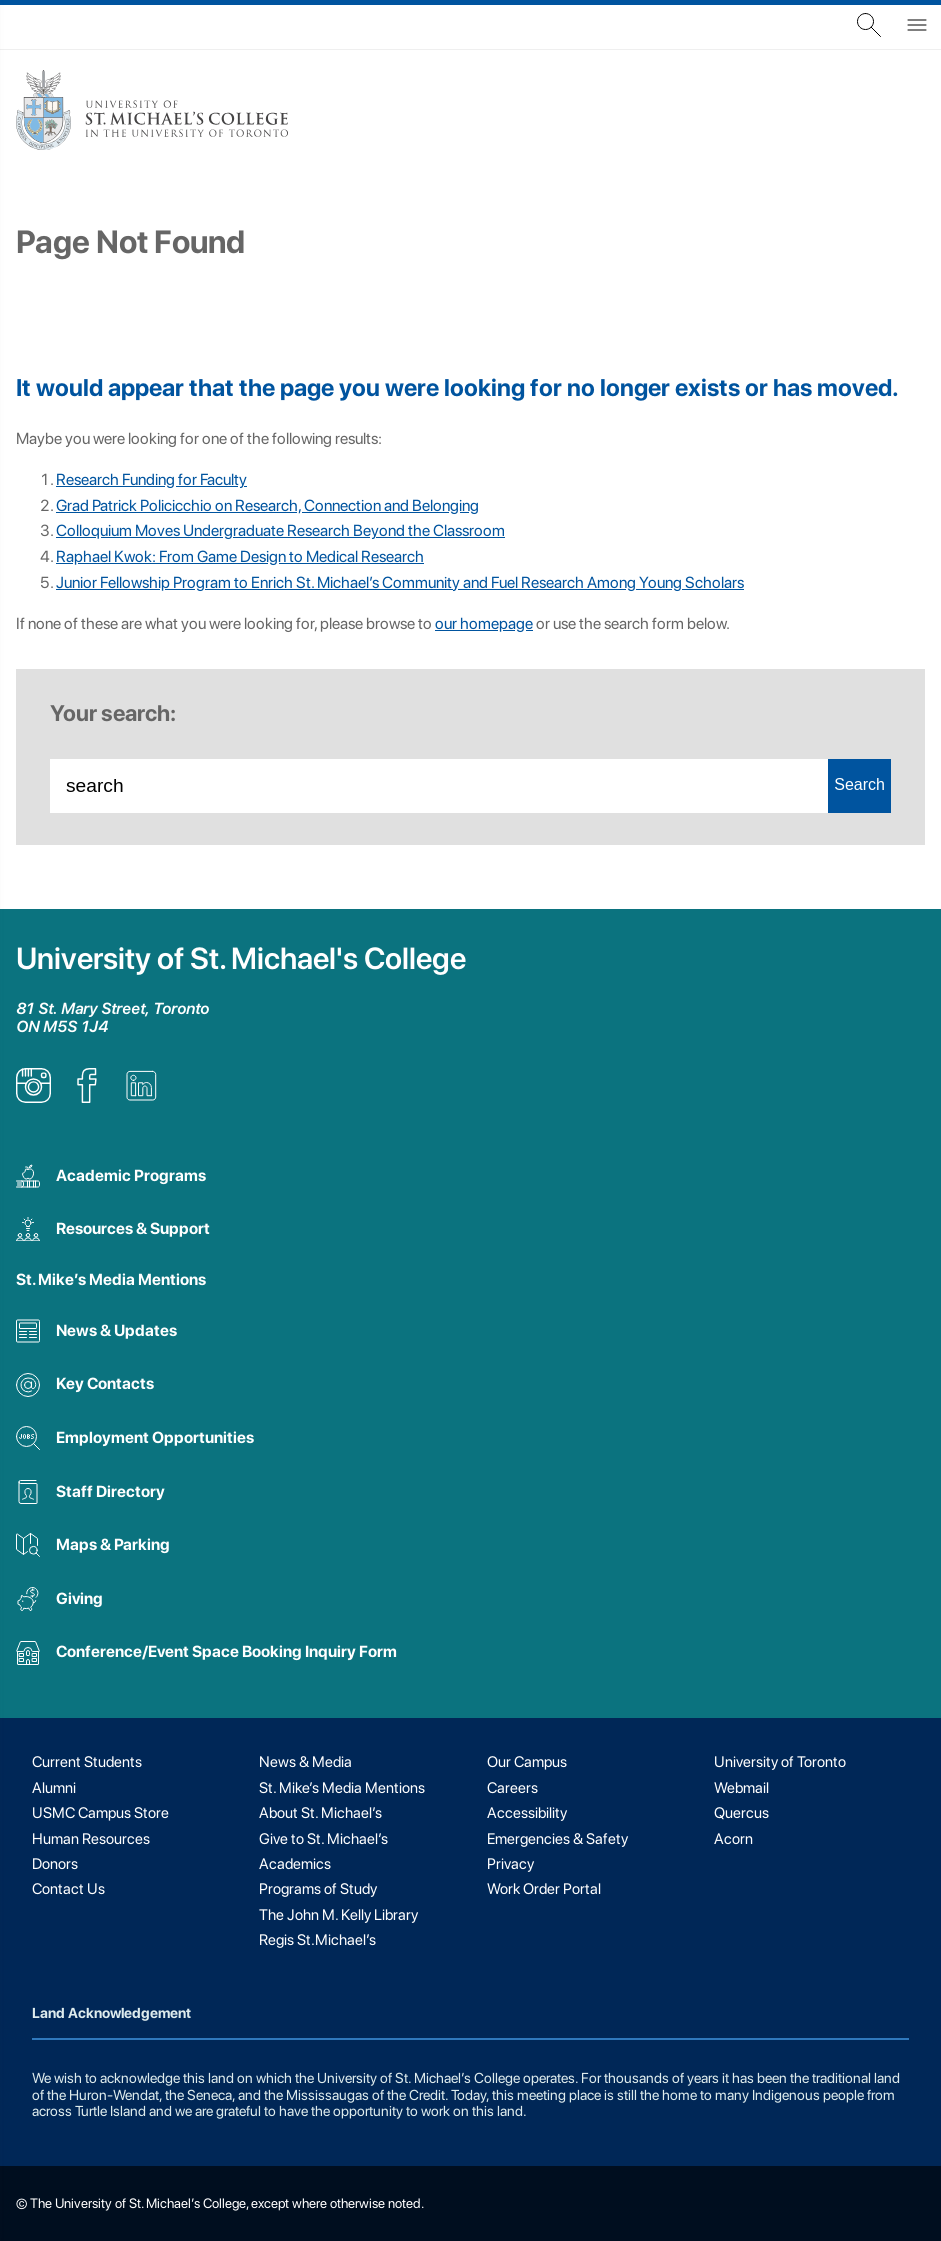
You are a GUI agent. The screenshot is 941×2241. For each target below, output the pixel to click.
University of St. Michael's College (241, 958)
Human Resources (91, 1839)
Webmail (741, 1788)
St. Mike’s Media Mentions (111, 1279)
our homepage (484, 623)
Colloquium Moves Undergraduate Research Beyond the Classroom (280, 530)
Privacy (510, 1864)
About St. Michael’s (320, 1813)
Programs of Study (318, 1889)
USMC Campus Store (100, 1813)
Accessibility (527, 1813)
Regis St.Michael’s (317, 1940)
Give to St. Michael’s (323, 1839)
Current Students (87, 1762)
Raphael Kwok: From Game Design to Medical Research (240, 556)
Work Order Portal (544, 1889)
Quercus (741, 1813)
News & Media (305, 1762)
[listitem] (33, 1097)
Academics (295, 1864)
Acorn (733, 1839)
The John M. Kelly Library (338, 1915)
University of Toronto (780, 1762)
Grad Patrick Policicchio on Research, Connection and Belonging (267, 505)
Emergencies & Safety (557, 1839)
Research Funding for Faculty (151, 479)
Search (859, 784)
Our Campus (527, 1762)
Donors (55, 1864)
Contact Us (68, 1889)
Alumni (54, 1788)
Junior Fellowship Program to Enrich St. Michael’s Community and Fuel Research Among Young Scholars (400, 582)
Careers (512, 1788)
